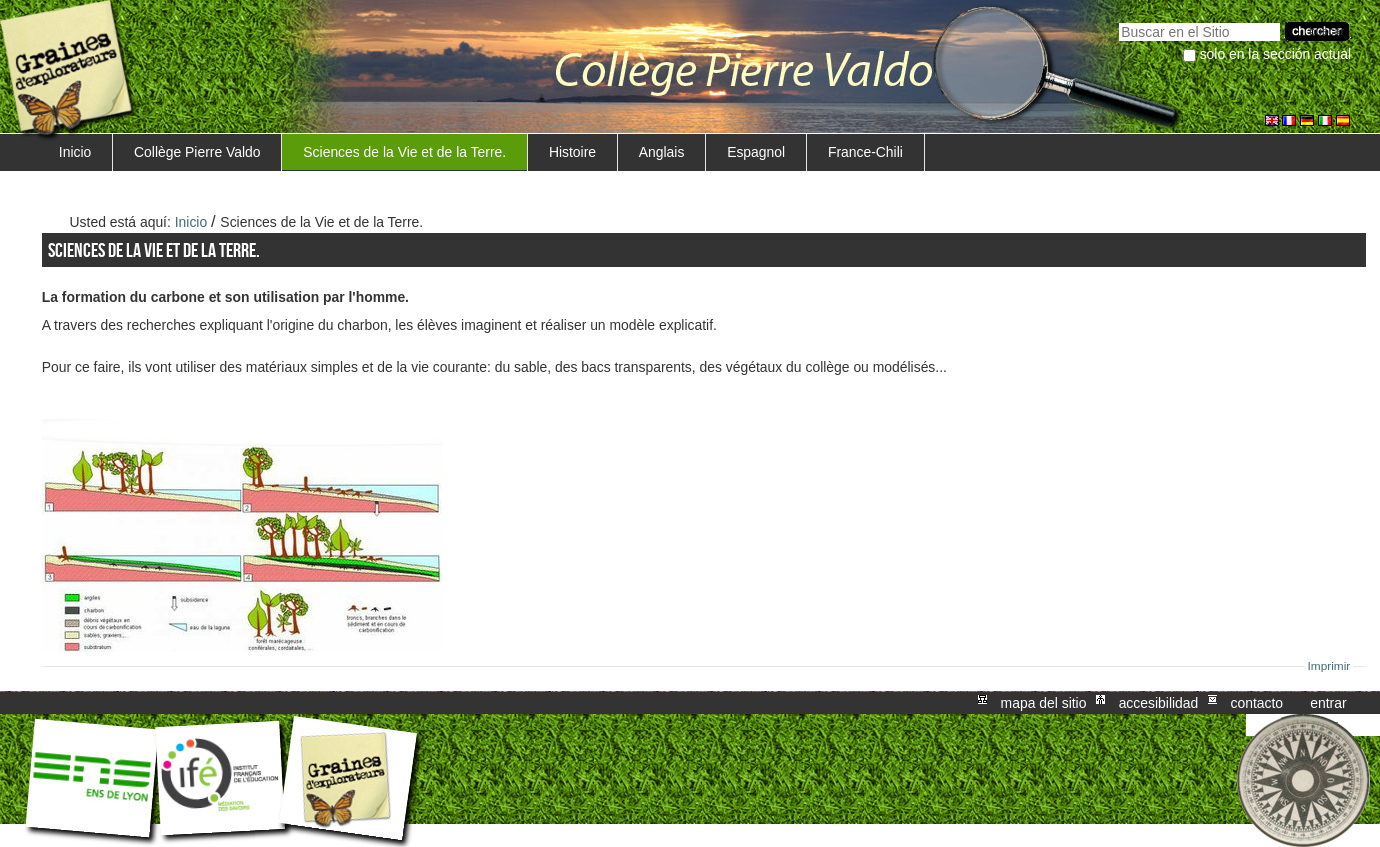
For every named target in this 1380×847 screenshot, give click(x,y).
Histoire (572, 152)
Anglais (662, 152)
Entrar (1328, 703)
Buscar (1118, 20)
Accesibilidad (1159, 703)
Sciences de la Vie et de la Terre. (404, 152)
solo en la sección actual (1276, 54)
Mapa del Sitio (1044, 703)
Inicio (75, 152)
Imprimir (1329, 666)
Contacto (1256, 703)
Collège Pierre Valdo (197, 152)
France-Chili (865, 152)
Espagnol (756, 152)
